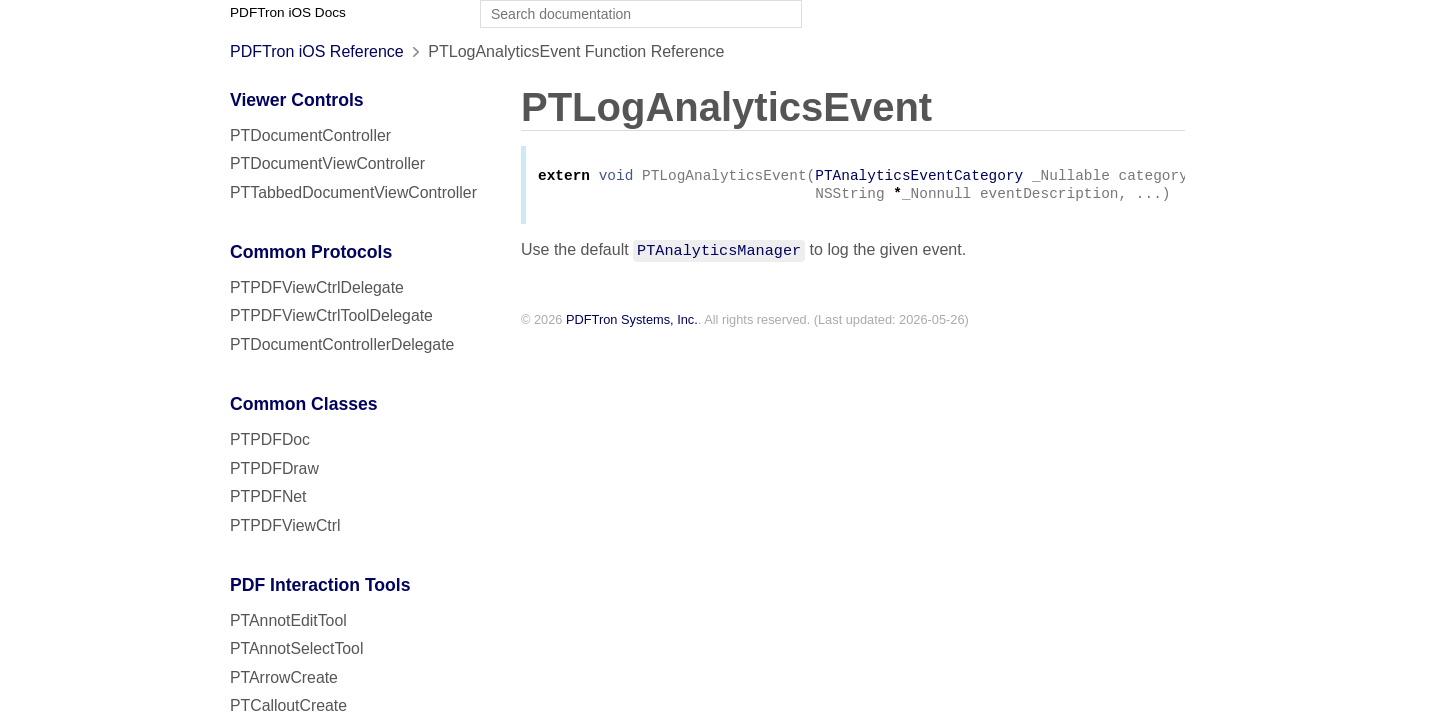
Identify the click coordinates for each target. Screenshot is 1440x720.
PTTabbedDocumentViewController (353, 192)
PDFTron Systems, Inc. (632, 323)
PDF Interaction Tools (320, 585)
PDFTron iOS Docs (288, 12)
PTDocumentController (310, 135)
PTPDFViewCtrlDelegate (317, 287)
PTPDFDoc (270, 439)
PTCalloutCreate (288, 705)
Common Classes (304, 404)
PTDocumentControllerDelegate (342, 344)
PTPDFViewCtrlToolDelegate (331, 315)
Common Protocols (311, 252)
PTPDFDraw (274, 468)
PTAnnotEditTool (288, 620)
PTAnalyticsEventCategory (919, 177)
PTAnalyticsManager (719, 253)
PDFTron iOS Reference (317, 51)
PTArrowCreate (284, 677)
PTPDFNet (268, 496)
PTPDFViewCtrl (285, 525)
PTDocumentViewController (327, 163)
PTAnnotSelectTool (296, 648)
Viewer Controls (297, 100)
